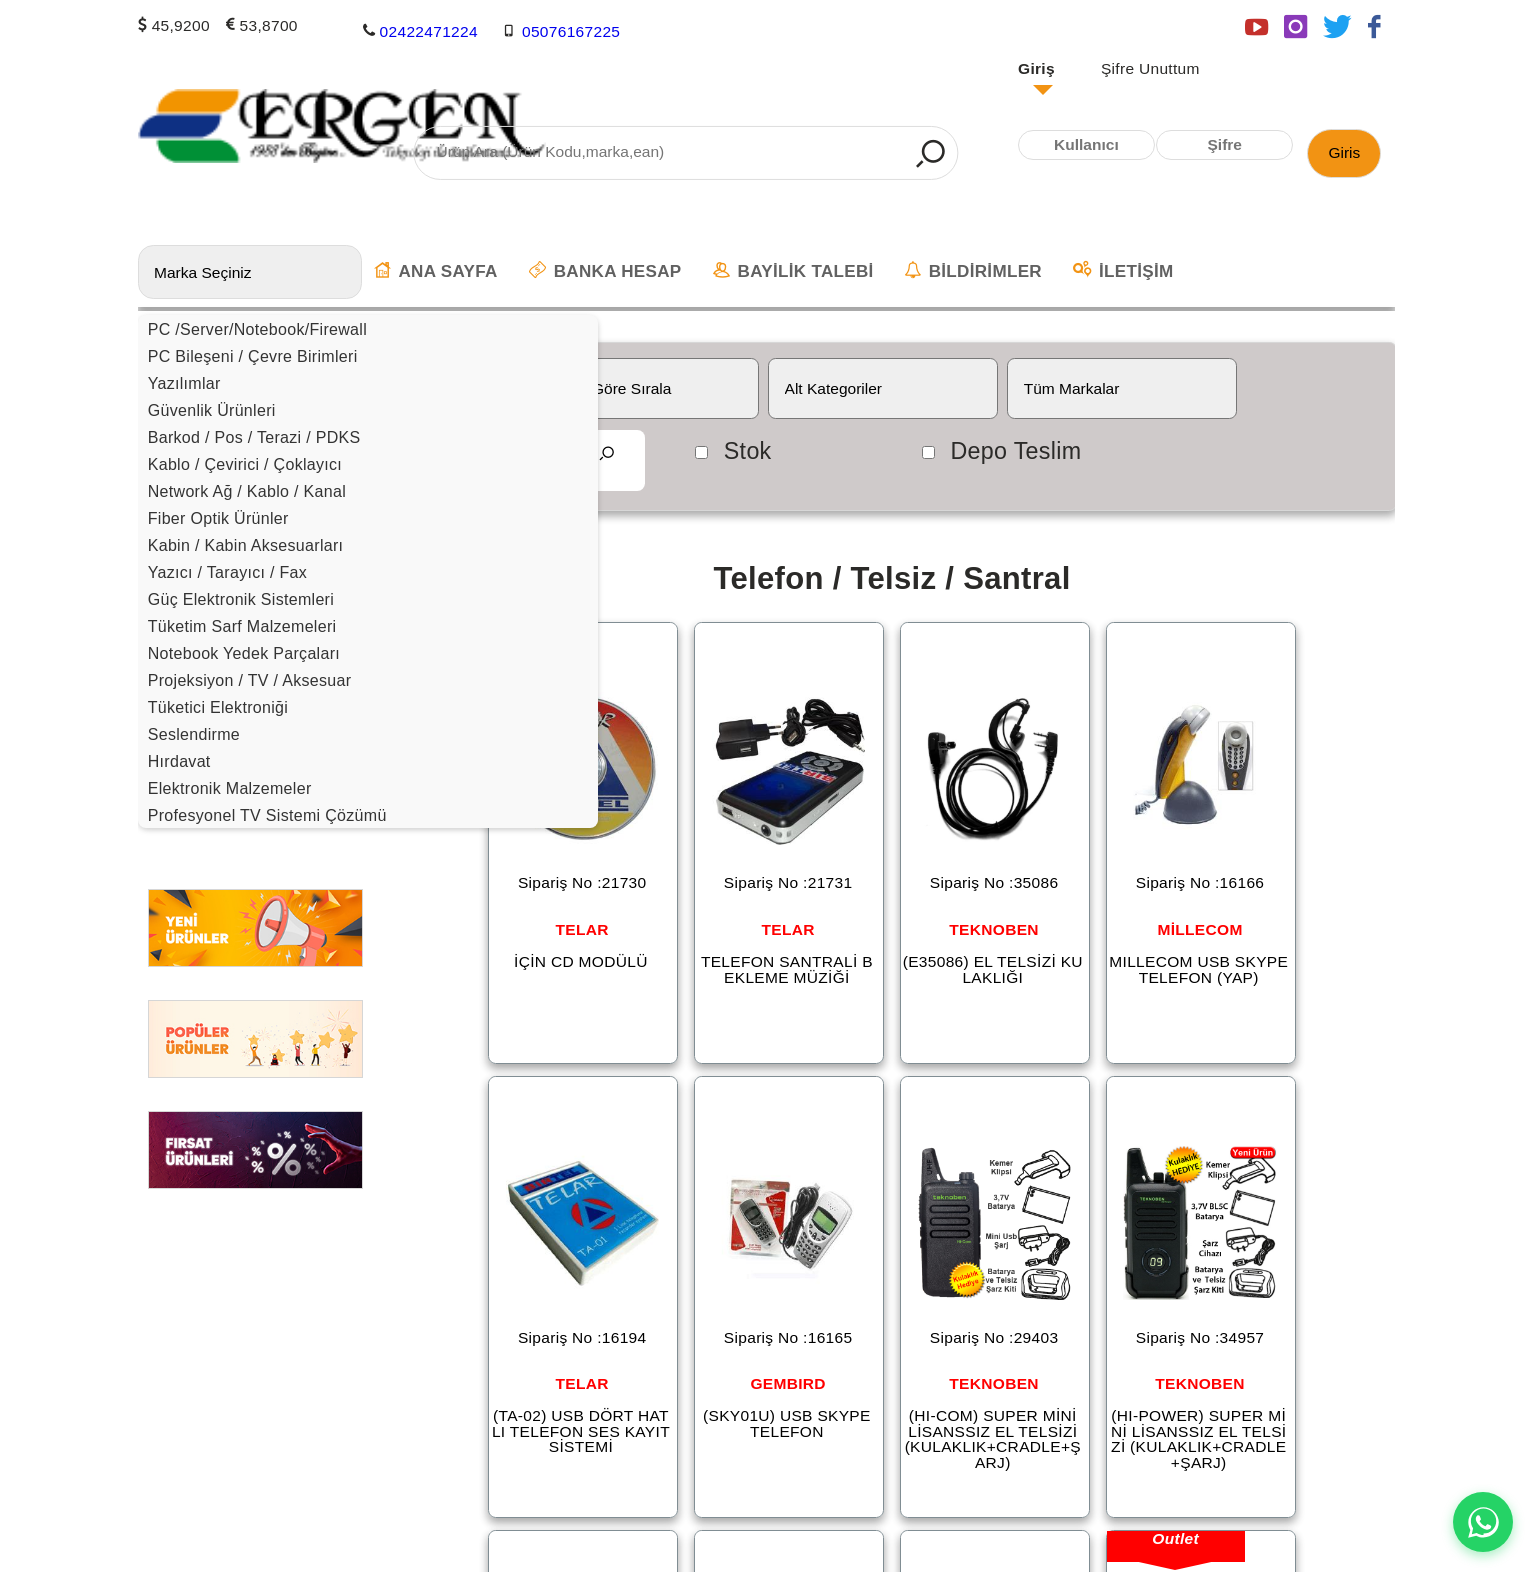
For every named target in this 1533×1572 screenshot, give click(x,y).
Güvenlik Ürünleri (212, 410)
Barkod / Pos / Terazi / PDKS (254, 437)
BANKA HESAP (605, 271)
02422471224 (429, 30)
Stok (748, 451)
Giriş (1036, 69)
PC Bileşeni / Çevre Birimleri (253, 356)
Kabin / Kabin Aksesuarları (246, 545)
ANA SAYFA (436, 271)
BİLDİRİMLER (973, 271)
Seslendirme (194, 734)
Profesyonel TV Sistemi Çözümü (267, 815)
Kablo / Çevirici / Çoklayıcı (245, 464)
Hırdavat (179, 761)
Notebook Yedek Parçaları (244, 653)
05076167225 (571, 30)
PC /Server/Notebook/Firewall (257, 329)
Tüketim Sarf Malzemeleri (242, 626)
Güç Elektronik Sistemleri (241, 599)
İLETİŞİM (1123, 271)
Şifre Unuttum (1150, 69)
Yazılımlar (184, 383)
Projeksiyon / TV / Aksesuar (250, 680)
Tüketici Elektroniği (218, 707)
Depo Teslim (1015, 451)
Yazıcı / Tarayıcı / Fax (227, 572)
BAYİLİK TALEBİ (793, 271)
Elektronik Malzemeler (230, 788)
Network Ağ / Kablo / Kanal (247, 491)
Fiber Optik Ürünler (218, 518)
